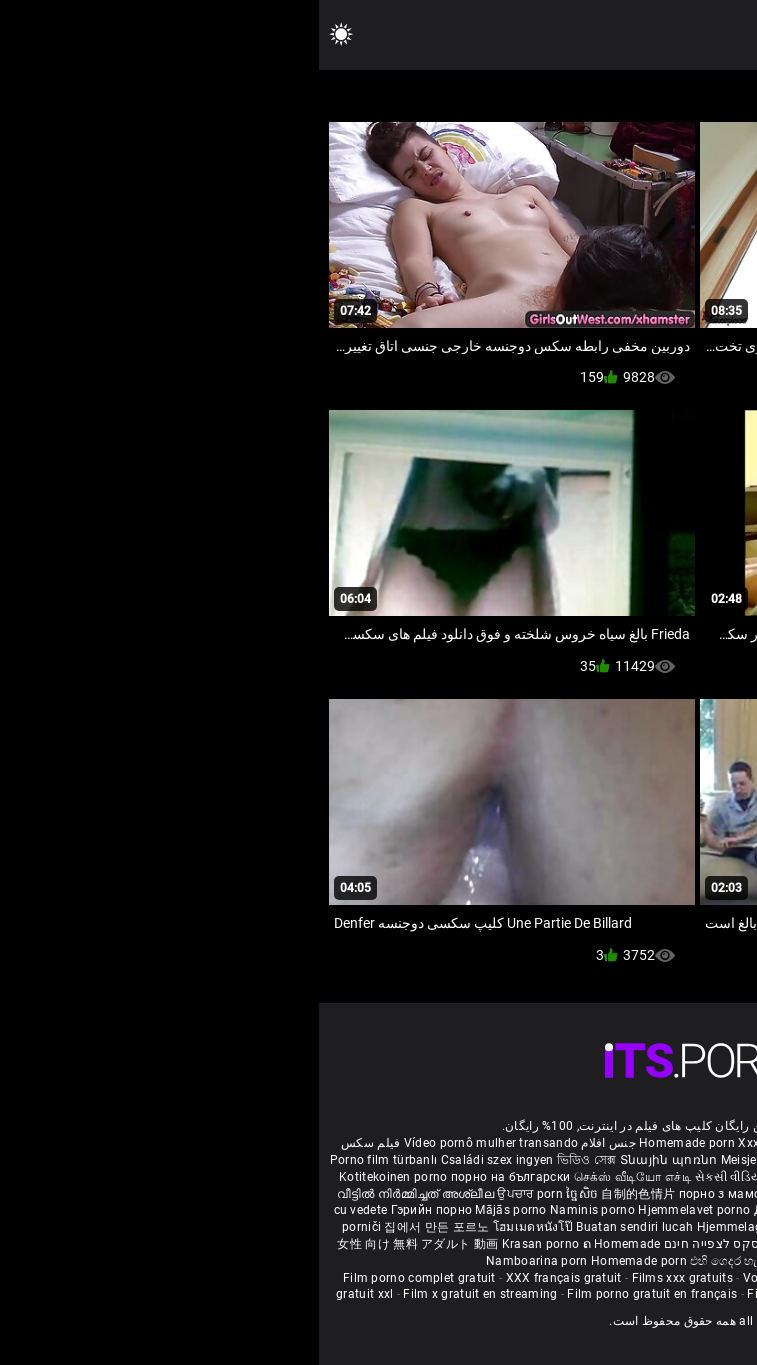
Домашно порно (485, 1210)
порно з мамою (406, 1194)
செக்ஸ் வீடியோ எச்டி (314, 1177)
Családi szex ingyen (178, 1160)
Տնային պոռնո (351, 1160)
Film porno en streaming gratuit (649, 1294)
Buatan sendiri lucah (317, 1227)
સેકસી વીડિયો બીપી (424, 1177)
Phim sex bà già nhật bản (584, 1143)
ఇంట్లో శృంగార (642, 1194)
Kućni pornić (573, 1210)
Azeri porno (701, 1227)
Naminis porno (275, 1210)
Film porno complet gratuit (100, 1278)
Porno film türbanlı (65, 1160)
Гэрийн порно (114, 1210)
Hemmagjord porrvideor (634, 1160)
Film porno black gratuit (629, 1278)
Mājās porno (193, 1210)
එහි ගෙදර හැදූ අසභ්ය (429, 1261)
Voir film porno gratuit (487, 1278)
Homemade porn (369, 1143)
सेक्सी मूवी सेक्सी (699, 1177)
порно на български (191, 1177)
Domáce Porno (655, 1210)
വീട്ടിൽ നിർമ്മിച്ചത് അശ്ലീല (98, 1194)
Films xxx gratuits (363, 1278)
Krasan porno (223, 1244)
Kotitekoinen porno (76, 1177)
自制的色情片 (320, 1194)
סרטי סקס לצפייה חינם (408, 1244)
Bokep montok (515, 1244)
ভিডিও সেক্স (268, 1160)
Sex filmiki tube (537, 1227)
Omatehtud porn (607, 1244)
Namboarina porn (219, 1261)
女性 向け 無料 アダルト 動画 (98, 1244)
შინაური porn (525, 1160)
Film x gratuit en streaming (161, 1294)
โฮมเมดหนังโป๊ (216, 1227)
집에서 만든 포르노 (119, 1227)
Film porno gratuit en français (333, 1294)
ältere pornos (697, 1143)
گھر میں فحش (564, 1194)
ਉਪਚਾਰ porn (212, 1194)
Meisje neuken (442, 1160)
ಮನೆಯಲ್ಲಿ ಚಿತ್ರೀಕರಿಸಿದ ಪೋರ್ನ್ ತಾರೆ (568, 1177)
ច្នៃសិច (264, 1194)
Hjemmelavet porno (376, 1210)
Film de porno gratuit (488, 1294)
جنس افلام (289, 1143)
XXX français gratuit (245, 1278)
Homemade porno (538, 1261)
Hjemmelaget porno (436, 1227)
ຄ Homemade (303, 1244)
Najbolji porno (624, 1227)
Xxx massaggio (463, 1143)
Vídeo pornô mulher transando (172, 1143)
